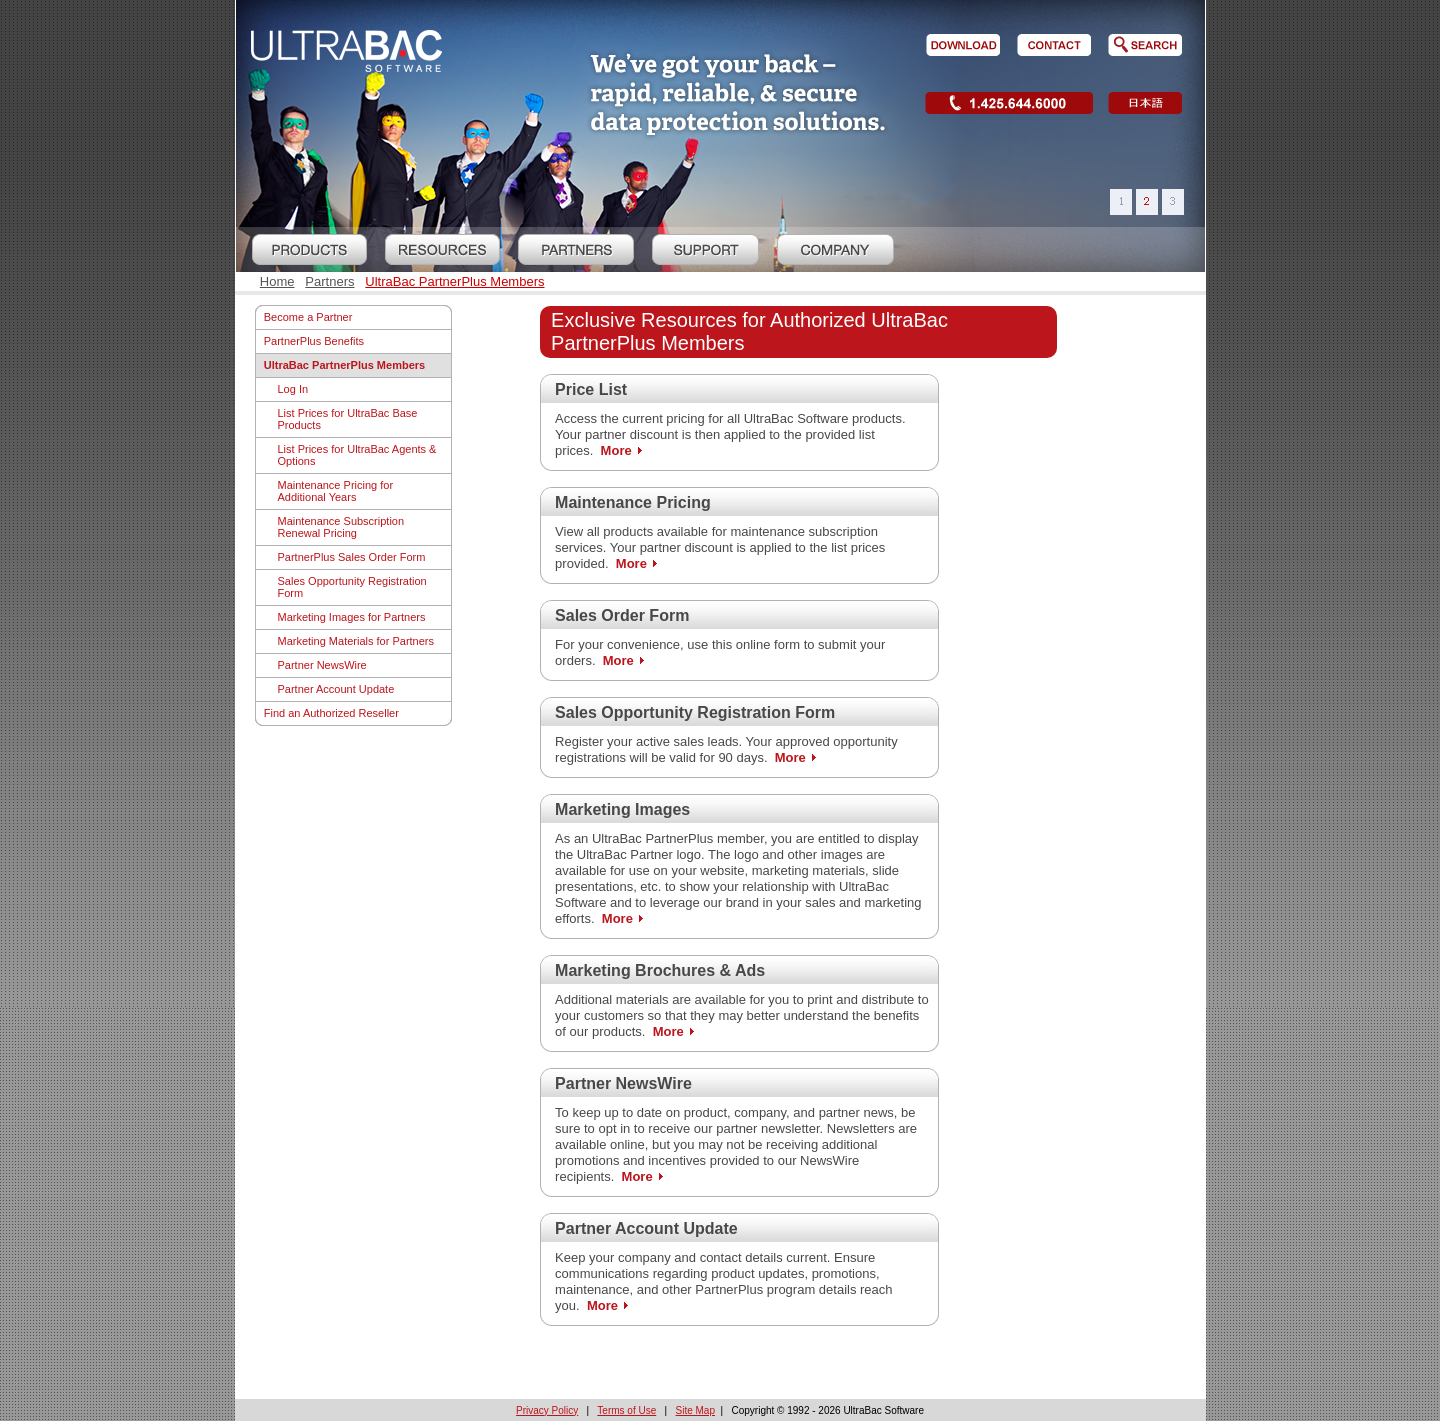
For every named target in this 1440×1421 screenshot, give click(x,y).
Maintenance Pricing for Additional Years (336, 491)
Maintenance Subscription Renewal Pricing (341, 527)
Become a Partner (308, 317)
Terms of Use (626, 1410)
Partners (329, 281)
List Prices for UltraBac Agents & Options (357, 455)
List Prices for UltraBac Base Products (348, 419)
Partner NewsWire (322, 665)
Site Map (695, 1410)
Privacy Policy (547, 1410)
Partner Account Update (336, 689)
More (616, 450)
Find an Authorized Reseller (331, 713)
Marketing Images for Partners (352, 617)
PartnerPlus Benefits (314, 341)
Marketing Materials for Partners (356, 641)
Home (277, 281)
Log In (293, 389)
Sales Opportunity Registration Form (352, 587)
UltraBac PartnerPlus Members (454, 281)
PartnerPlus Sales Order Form (352, 557)
